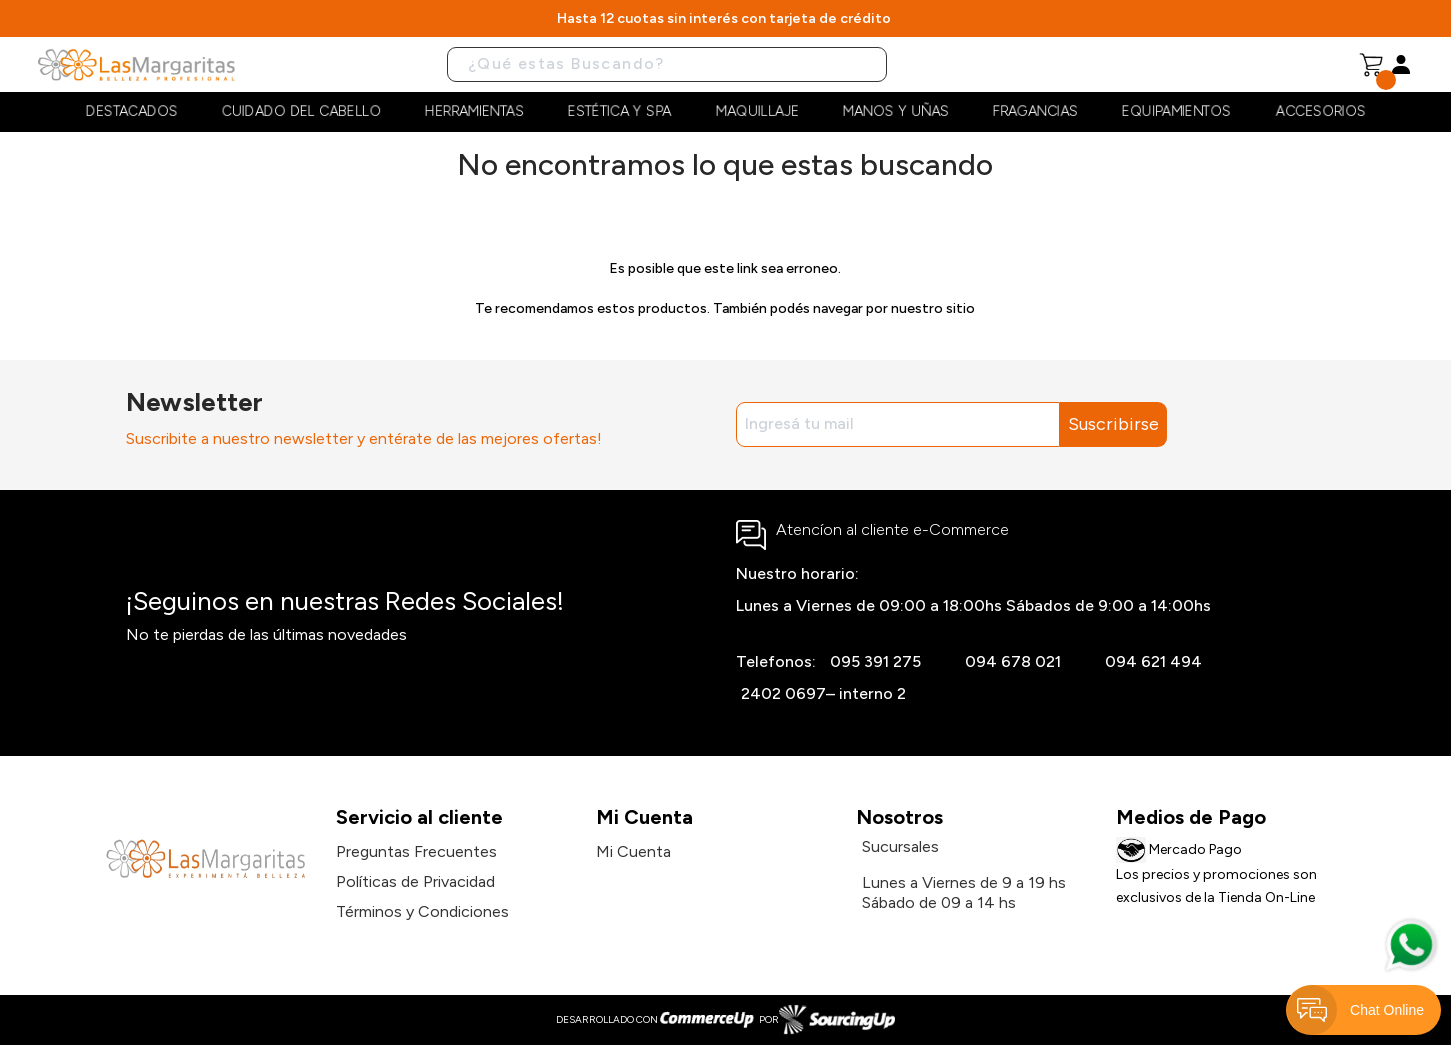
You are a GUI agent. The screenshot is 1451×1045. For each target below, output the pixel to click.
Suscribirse (1113, 424)
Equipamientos (1176, 111)
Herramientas (474, 111)
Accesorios (1321, 111)
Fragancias (1035, 111)
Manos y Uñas (896, 111)
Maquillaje (757, 111)
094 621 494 (1153, 661)
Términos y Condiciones (422, 911)
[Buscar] (667, 64)
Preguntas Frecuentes (416, 851)
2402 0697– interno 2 (823, 693)
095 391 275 (875, 661)
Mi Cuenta (633, 851)
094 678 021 (1013, 661)
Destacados (132, 111)
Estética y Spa (619, 111)
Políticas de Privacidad (415, 881)
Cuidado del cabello (301, 111)
